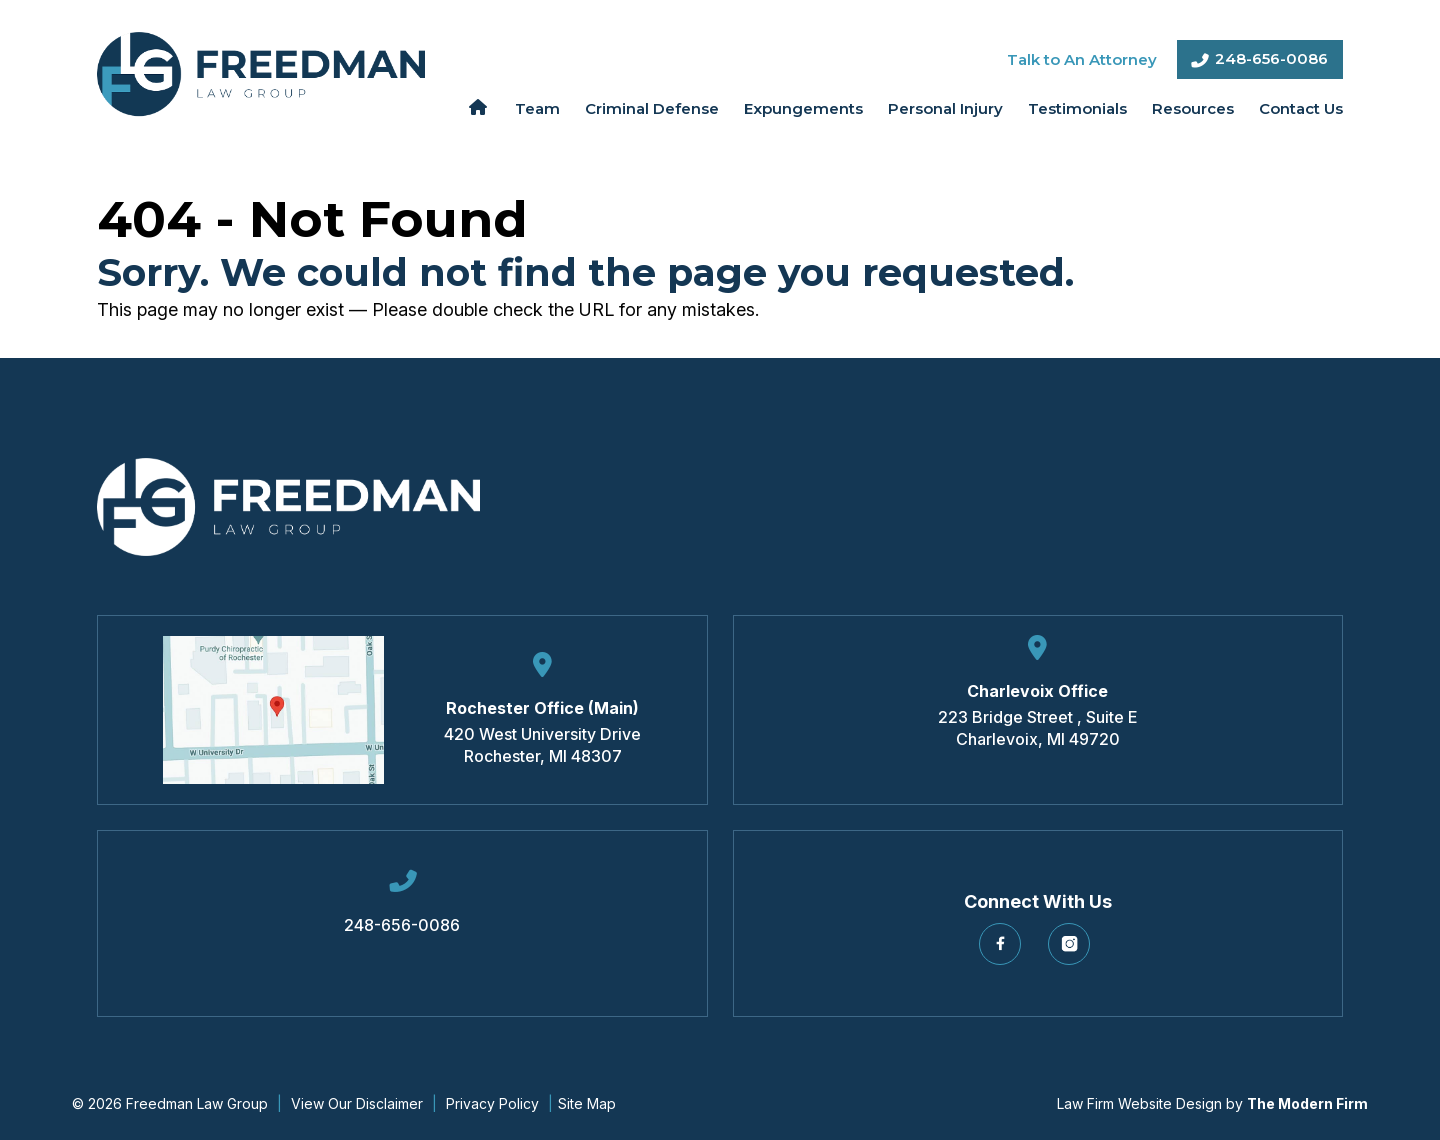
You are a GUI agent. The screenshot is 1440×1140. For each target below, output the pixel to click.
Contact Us (1301, 108)
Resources (1193, 108)
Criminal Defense (652, 108)
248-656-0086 (1271, 58)
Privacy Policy (492, 1103)
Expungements (803, 108)
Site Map (587, 1103)
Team (537, 108)
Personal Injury (945, 108)
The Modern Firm (1307, 1103)
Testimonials (1077, 108)
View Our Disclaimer (357, 1103)
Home (477, 107)
